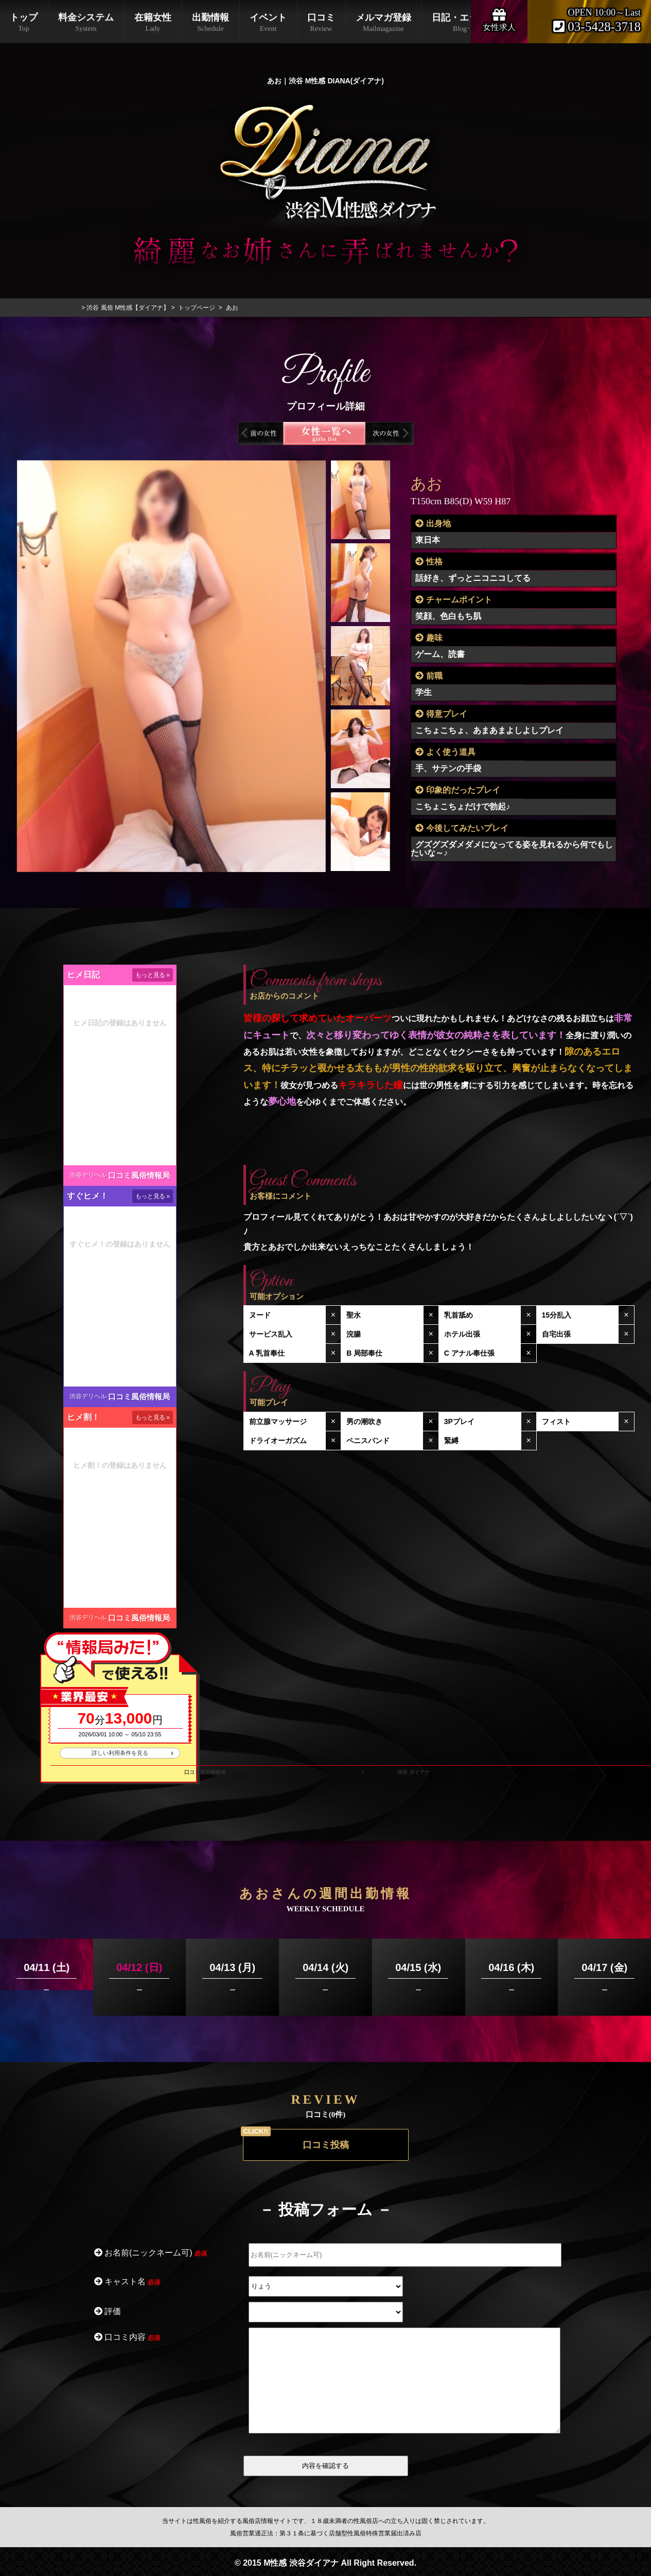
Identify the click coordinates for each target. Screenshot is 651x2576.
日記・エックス (464, 22)
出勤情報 (210, 22)
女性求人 (499, 19)
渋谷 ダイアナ (413, 1772)
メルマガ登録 (383, 22)
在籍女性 (152, 22)
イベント (268, 22)
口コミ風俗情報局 (139, 1175)
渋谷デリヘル (88, 1175)
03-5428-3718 (597, 27)
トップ (24, 22)
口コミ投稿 (326, 2145)
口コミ (321, 22)
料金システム (86, 22)
